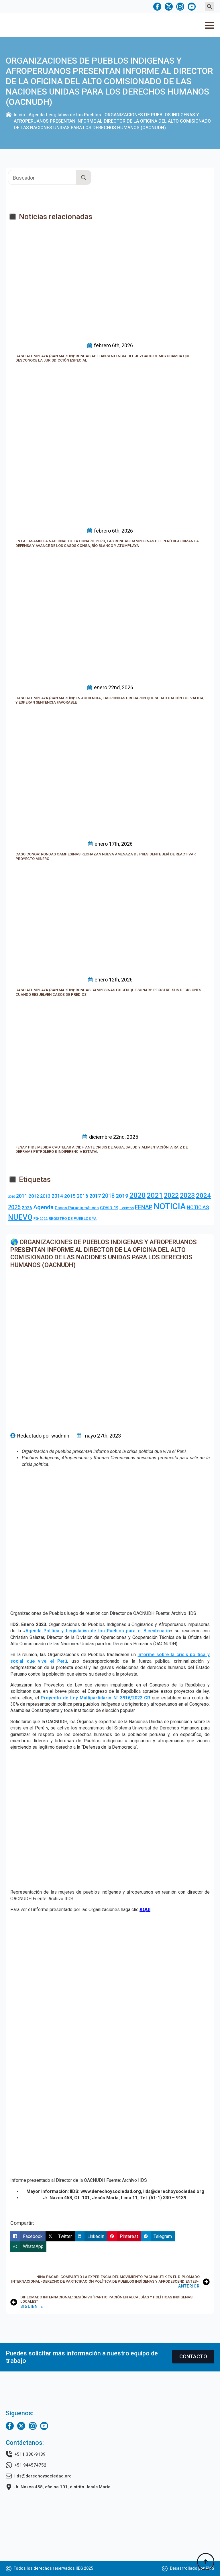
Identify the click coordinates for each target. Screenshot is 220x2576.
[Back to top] (205, 2561)
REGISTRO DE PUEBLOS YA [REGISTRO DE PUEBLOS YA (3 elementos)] (73, 1218)
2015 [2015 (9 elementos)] (70, 1196)
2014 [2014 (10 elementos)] (57, 1196)
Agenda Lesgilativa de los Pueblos (65, 114)
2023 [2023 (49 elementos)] (187, 1195)
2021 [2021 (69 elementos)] (155, 1195)
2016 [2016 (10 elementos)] (82, 1196)
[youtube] (192, 7)
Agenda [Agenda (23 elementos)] (43, 1207)
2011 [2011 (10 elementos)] (22, 1196)
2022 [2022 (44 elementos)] (171, 1195)
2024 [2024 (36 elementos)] (203, 1195)
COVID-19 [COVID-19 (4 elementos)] (109, 1207)
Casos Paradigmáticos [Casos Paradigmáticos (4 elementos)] (77, 1207)
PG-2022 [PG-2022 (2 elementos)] (41, 1219)
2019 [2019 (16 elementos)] (122, 1196)
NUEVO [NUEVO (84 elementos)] (20, 1217)
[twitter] (169, 7)
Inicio (19, 114)
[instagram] (180, 7)
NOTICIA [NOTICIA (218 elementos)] (170, 1206)
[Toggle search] (209, 6)
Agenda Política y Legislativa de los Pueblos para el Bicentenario (97, 1630)
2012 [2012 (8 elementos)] (34, 1196)
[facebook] (157, 7)
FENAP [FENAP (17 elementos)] (143, 1207)
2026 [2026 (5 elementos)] (27, 1207)
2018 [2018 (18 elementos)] (108, 1196)
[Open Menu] (209, 25)
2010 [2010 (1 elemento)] (11, 1197)
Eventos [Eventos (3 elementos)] (126, 1208)
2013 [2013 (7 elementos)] (45, 1196)
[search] (83, 177)
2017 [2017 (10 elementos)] (95, 1196)
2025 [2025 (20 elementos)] (14, 1207)
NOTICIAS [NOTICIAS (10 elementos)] (198, 1207)
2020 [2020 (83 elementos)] (137, 1195)
